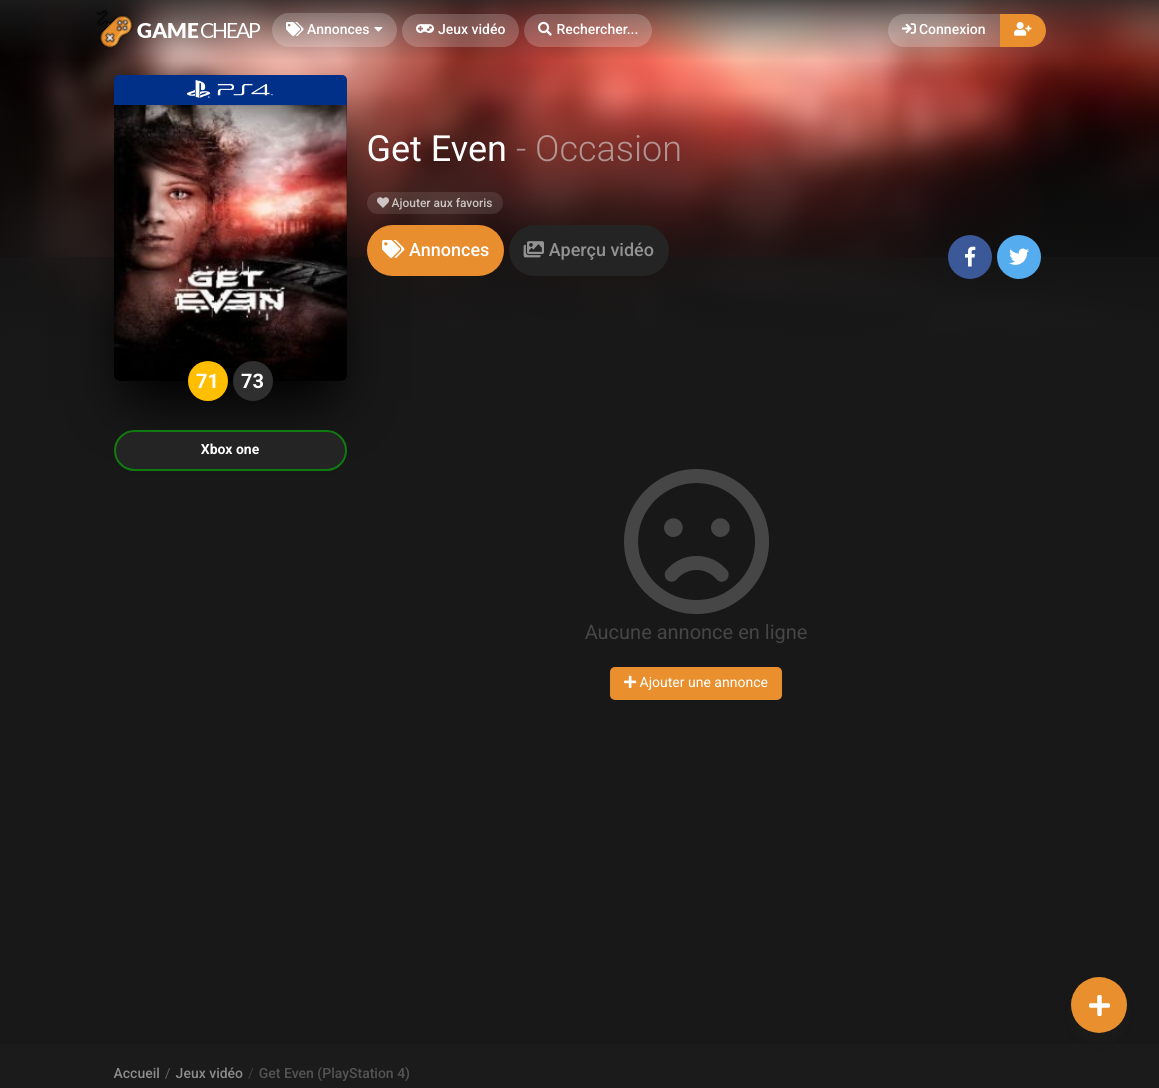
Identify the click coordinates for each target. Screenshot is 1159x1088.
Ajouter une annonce (696, 683)
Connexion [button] (944, 30)
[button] (588, 30)
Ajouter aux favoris (435, 203)
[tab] (436, 250)
